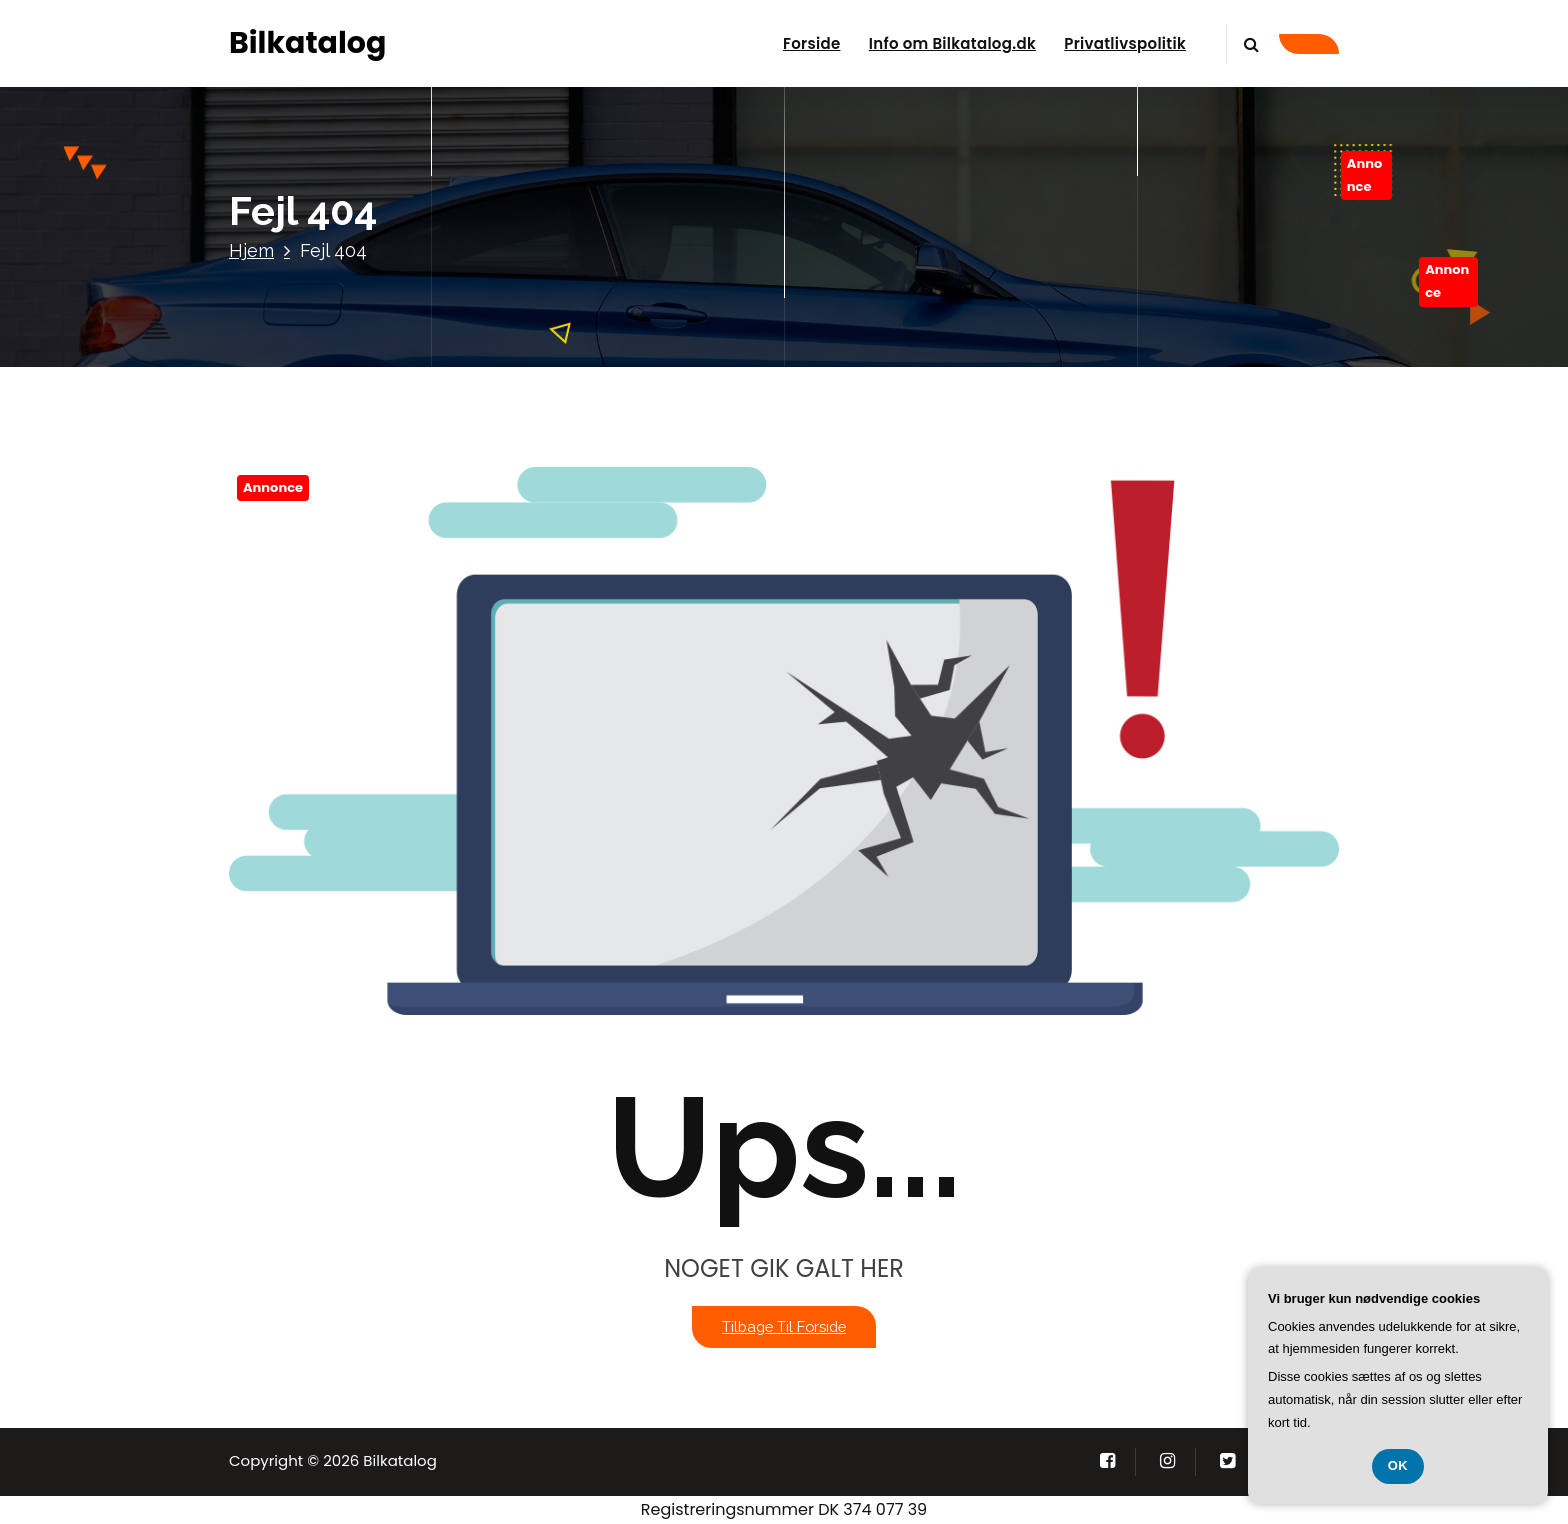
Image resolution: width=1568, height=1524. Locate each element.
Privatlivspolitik (1125, 43)
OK (1398, 1465)
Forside (811, 43)
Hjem (251, 250)
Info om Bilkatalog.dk (952, 43)
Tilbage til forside (784, 1326)
